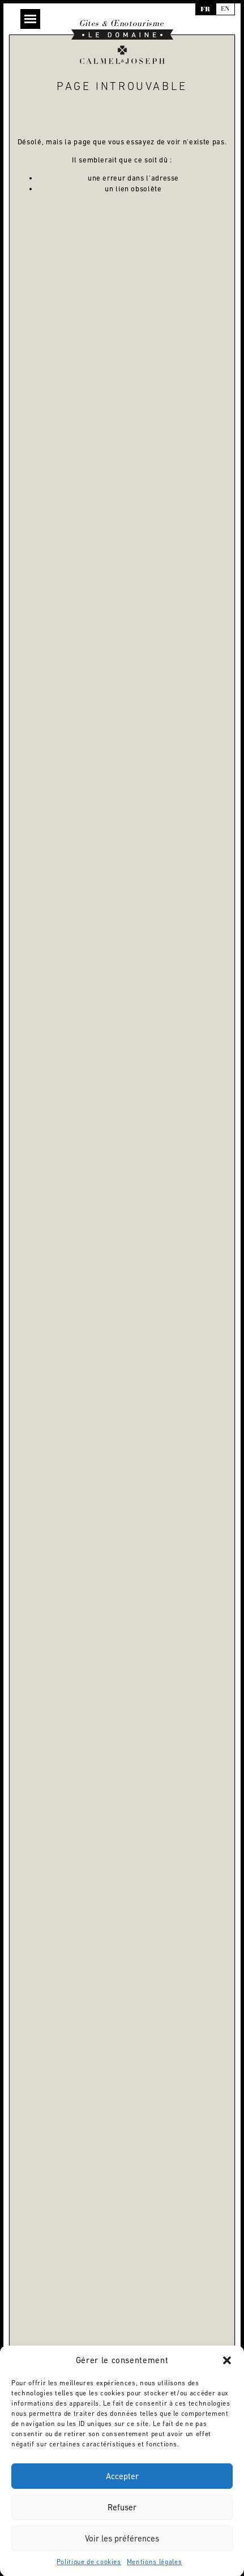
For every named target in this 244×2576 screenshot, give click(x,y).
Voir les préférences (122, 2538)
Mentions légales (154, 2562)
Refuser (122, 2507)
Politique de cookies (89, 2562)
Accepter (122, 2476)
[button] (227, 2360)
